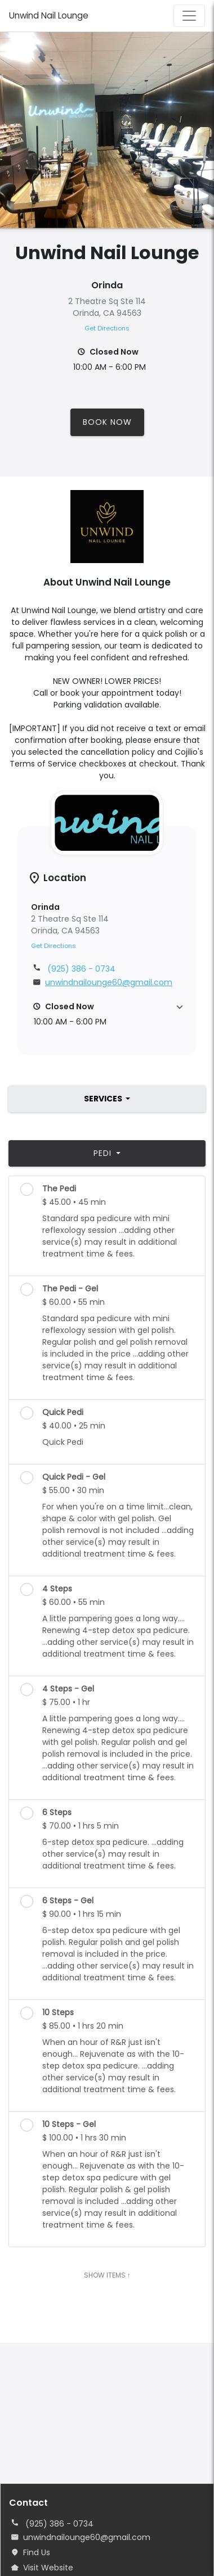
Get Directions (107, 328)
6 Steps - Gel (67, 1900)
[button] (107, 1014)
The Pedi (59, 1188)
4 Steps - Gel (68, 1688)
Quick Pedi (62, 1412)
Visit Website (48, 2567)
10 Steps (58, 2012)
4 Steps (57, 1588)
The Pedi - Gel (70, 1288)
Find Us (36, 2552)
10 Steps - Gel (69, 2124)
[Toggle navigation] (189, 15)
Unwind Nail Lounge (48, 15)
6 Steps (57, 1812)
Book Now (107, 422)
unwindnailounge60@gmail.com (86, 2537)
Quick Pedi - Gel (73, 1476)
